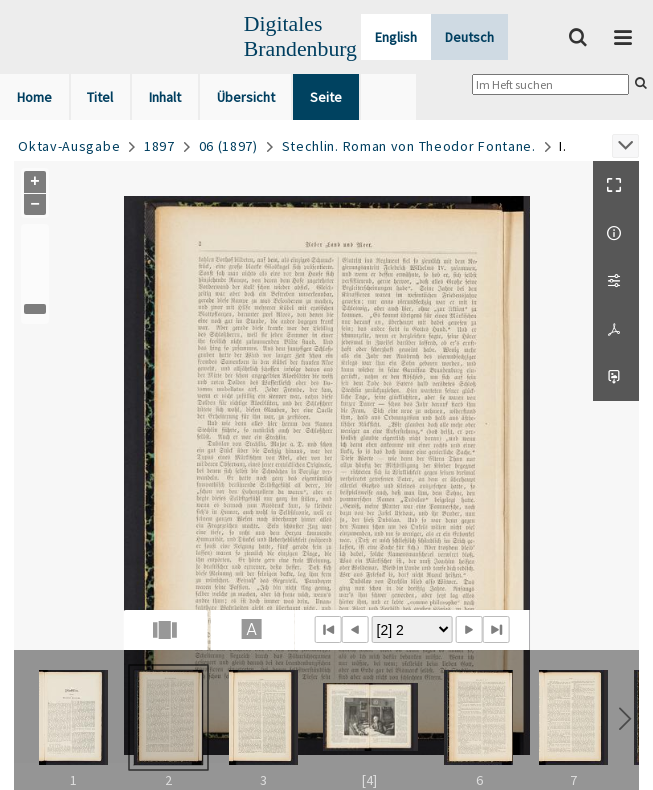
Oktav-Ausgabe (69, 146)
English (396, 37)
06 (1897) (228, 146)
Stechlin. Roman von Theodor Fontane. (409, 146)
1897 (159, 146)
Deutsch (469, 37)
